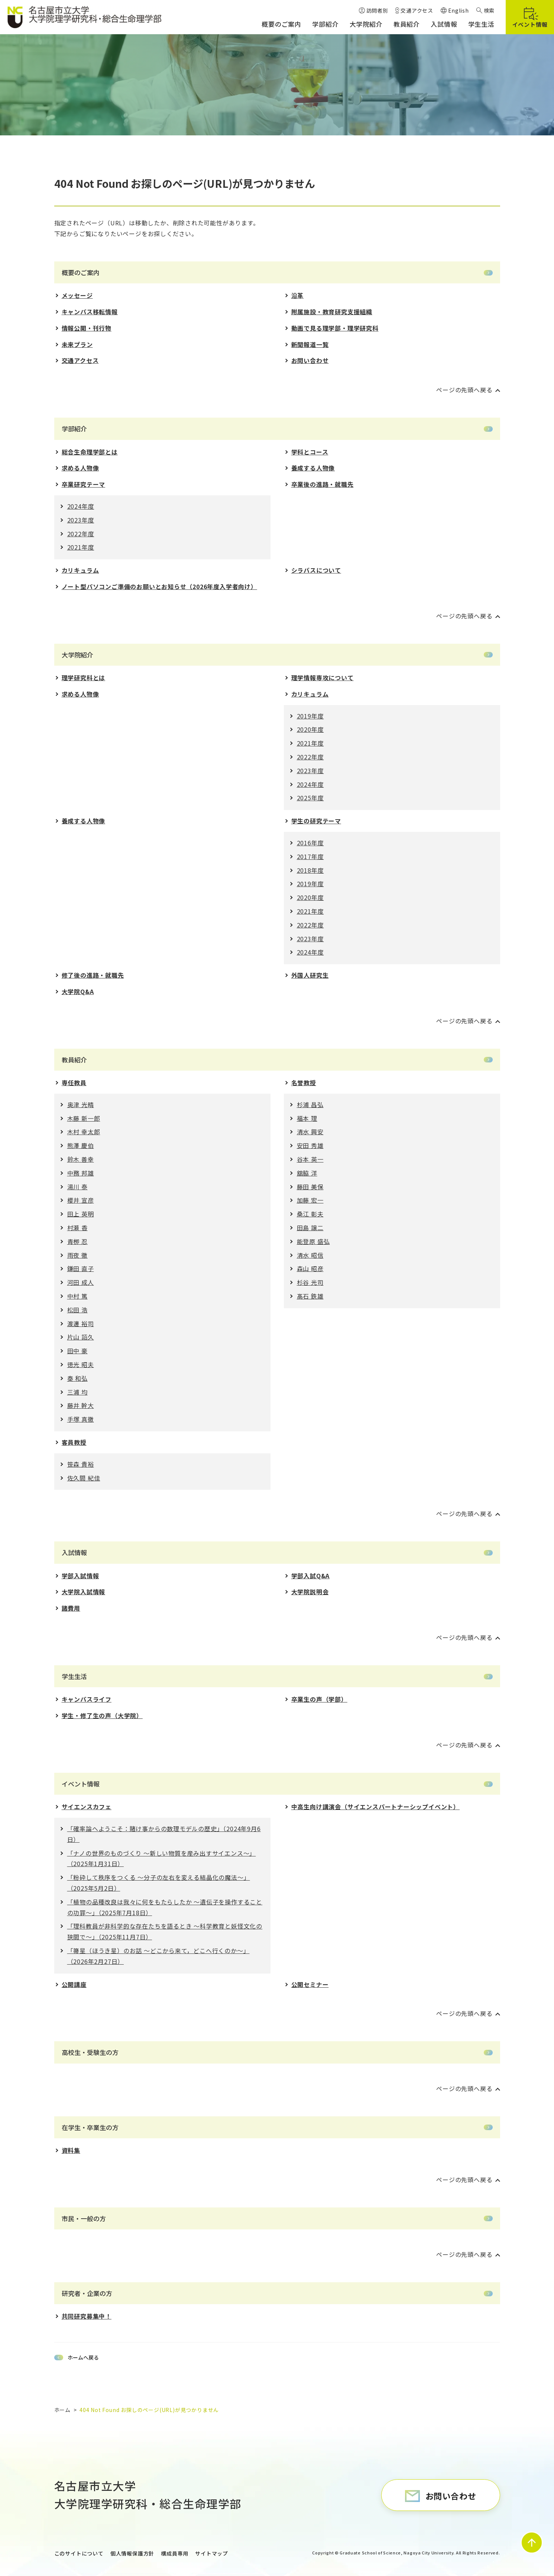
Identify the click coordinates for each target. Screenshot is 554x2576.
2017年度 (310, 856)
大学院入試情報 (84, 1591)
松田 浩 (77, 1309)
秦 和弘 (77, 1378)
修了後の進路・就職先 (93, 975)
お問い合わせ (310, 360)
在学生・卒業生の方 (90, 2127)
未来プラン (77, 344)
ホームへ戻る (83, 2357)
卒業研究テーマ (84, 484)
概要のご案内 (81, 272)
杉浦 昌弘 (310, 1104)
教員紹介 (74, 1059)
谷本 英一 (310, 1159)
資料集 (71, 2150)
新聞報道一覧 (310, 344)
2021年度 (80, 547)
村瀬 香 (77, 1227)
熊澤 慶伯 (80, 1145)
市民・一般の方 (84, 2218)
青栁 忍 (77, 1241)
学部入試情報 (80, 1575)
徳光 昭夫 (80, 1364)
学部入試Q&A (310, 1575)
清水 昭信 (310, 1255)
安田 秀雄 (310, 1145)
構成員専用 (174, 2553)
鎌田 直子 (80, 1268)
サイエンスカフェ (86, 1806)
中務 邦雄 (80, 1172)
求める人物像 (80, 467)
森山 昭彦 (310, 1268)
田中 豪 (77, 1350)
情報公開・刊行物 (86, 328)
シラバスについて (316, 570)
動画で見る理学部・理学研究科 (335, 328)
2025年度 (310, 797)
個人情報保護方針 (132, 2553)
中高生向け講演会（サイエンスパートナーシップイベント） (375, 1806)
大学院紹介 (77, 654)
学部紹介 (74, 428)
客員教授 (74, 1442)
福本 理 (307, 1118)
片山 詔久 (80, 1336)
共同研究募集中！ (86, 2316)
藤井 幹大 (80, 1405)
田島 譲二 (310, 1227)
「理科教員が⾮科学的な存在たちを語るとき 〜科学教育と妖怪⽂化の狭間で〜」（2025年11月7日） (165, 1931)
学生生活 (74, 1676)
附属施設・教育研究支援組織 (331, 311)
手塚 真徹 (80, 1419)
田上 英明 (80, 1213)
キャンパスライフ (86, 1699)
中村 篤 (77, 1296)
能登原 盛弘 (313, 1241)
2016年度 (310, 842)
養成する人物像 (313, 467)
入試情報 (74, 1552)
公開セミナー (310, 1984)
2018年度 (310, 870)
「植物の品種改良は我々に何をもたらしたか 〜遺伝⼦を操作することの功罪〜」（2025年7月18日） (165, 1907)
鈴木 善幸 (80, 1159)
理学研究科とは (84, 677)
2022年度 (80, 533)
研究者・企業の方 (87, 2293)
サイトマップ (211, 2553)
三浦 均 (77, 1391)
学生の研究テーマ (316, 820)
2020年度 (310, 729)
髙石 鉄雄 (310, 1296)
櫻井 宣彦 (80, 1200)
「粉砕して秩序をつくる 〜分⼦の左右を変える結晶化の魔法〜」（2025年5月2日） (158, 1882)
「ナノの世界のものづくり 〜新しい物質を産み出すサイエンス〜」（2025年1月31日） (161, 1858)
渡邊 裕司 (80, 1323)
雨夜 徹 (77, 1255)
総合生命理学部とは (90, 451)
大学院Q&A (78, 991)
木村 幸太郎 (83, 1131)
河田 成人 (80, 1282)
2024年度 (80, 506)
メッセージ (77, 295)
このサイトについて (79, 2553)
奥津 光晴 (80, 1104)
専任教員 (74, 1082)
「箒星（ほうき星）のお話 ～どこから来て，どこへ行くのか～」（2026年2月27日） (158, 1956)
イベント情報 (81, 1783)
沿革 (297, 295)
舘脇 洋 (307, 1172)
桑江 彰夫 (310, 1213)
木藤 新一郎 (83, 1118)
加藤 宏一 (310, 1200)
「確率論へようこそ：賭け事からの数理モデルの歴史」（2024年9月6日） (164, 1834)
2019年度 (310, 715)
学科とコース (309, 451)
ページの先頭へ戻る (464, 389)
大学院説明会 (310, 1591)
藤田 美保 (310, 1186)
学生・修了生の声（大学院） (102, 1715)
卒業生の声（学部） (319, 1699)
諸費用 (71, 1608)
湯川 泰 (77, 1186)
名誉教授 (303, 1082)
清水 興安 (310, 1131)
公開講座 (74, 1984)
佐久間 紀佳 (83, 1477)
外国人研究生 (310, 975)
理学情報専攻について (322, 677)
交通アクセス (80, 360)
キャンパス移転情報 (90, 311)
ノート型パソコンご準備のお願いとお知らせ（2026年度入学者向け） (159, 586)
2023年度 (80, 519)
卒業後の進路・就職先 (322, 484)
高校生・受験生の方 (90, 2052)
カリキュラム (80, 570)
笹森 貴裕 (80, 1464)
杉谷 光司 (310, 1282)
